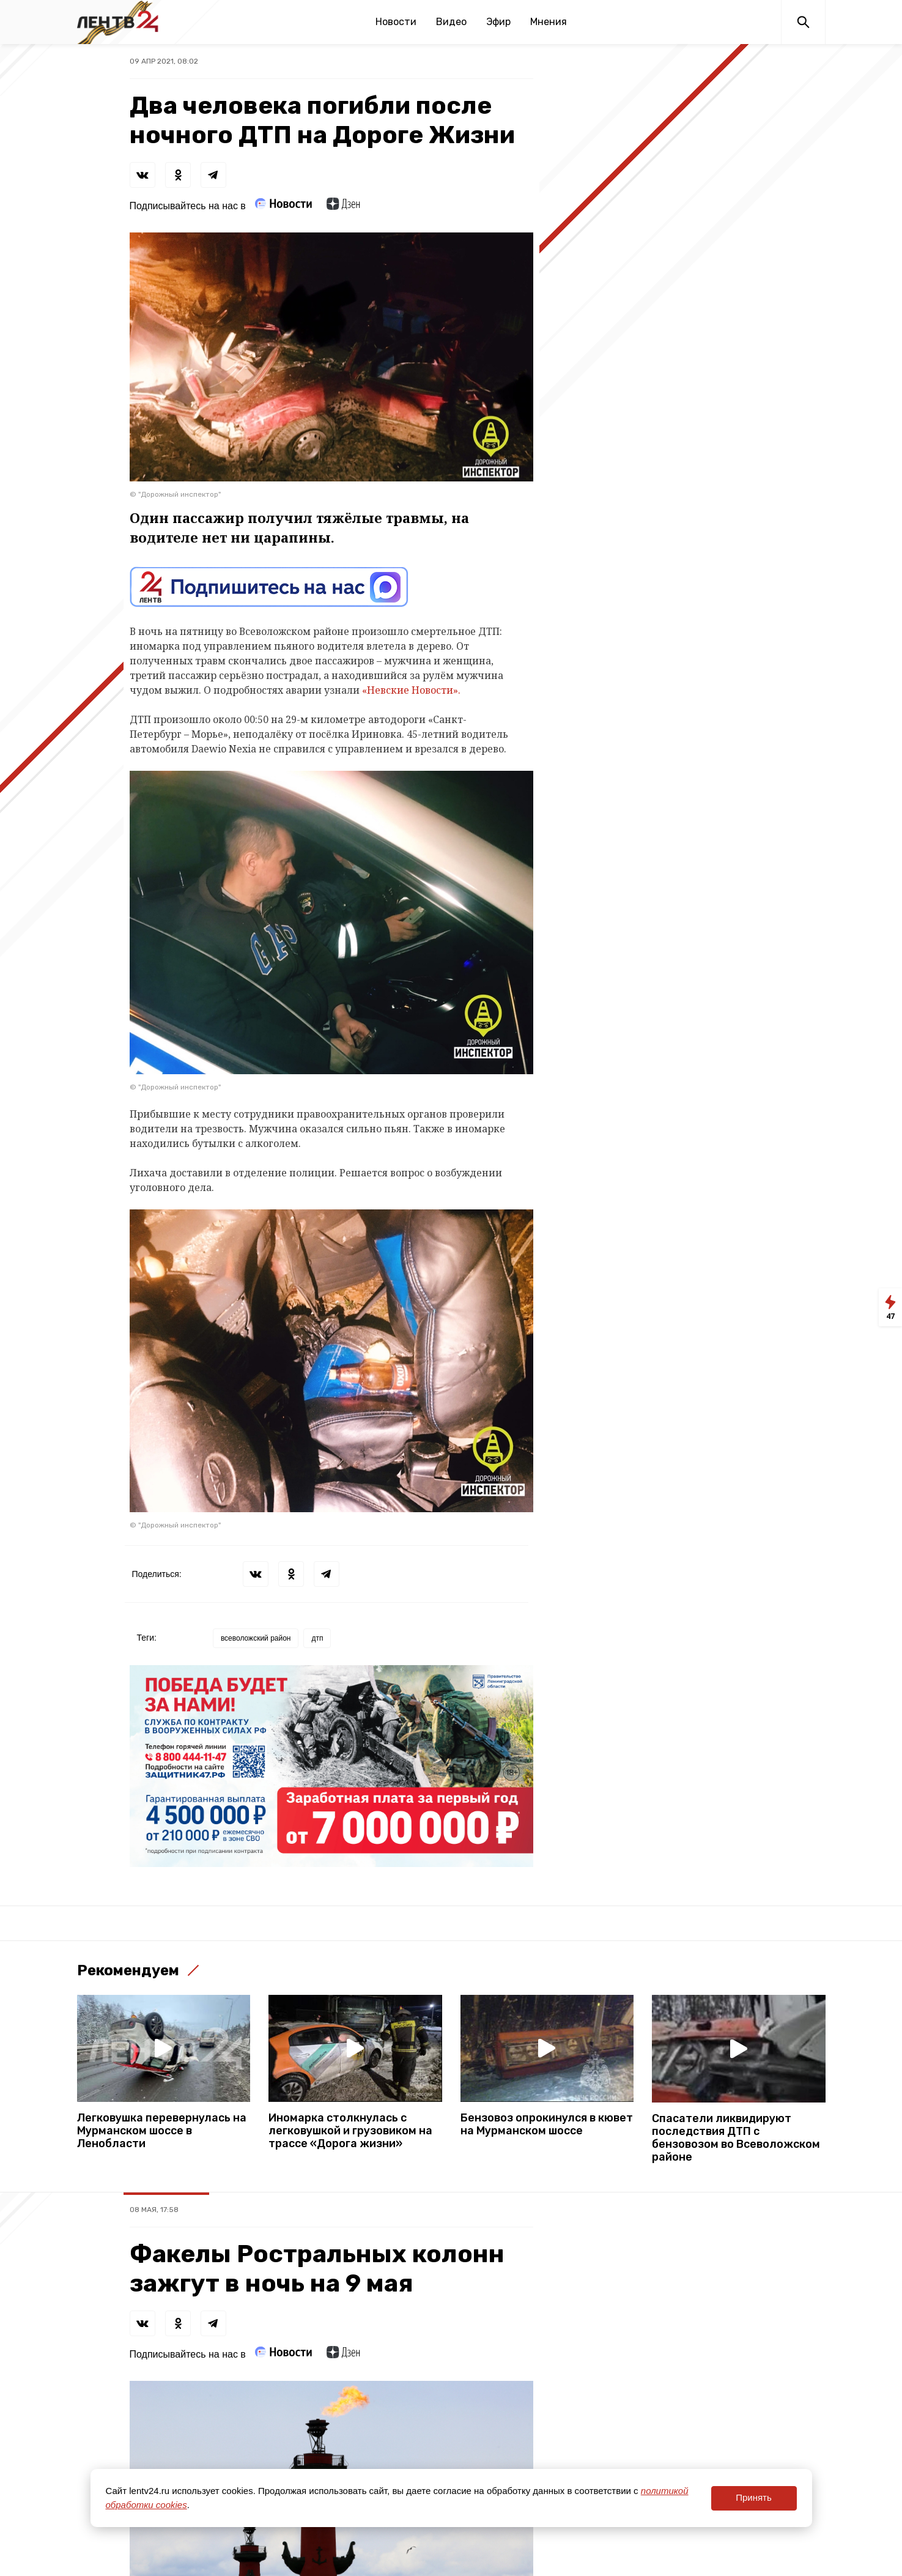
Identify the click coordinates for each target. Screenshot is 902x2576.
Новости (395, 22)
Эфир (498, 22)
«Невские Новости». (411, 690)
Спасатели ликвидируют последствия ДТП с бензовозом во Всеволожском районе (736, 2138)
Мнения (548, 22)
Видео (451, 22)
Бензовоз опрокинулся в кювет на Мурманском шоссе (546, 2124)
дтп (317, 1638)
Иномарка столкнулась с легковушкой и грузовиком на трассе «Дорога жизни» (350, 2131)
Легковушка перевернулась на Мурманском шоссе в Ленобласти (161, 2131)
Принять (754, 2497)
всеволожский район (256, 1638)
